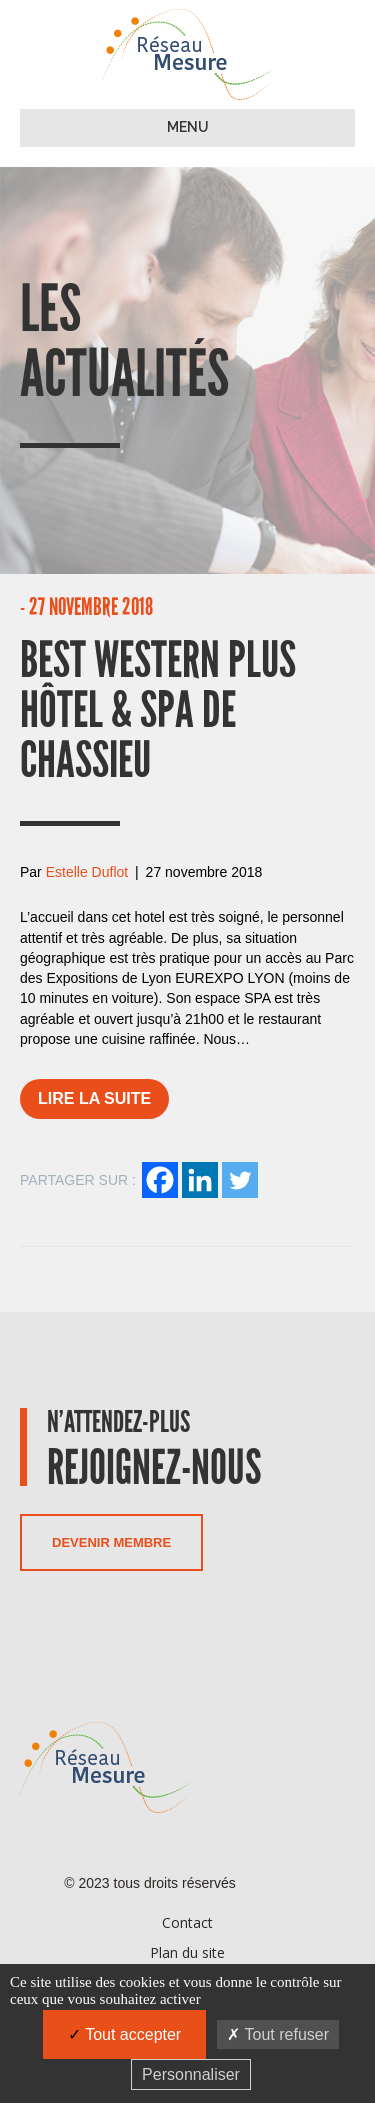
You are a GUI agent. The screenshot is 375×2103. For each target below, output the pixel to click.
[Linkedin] (200, 1180)
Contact (187, 1922)
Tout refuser (278, 2034)
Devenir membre (111, 1542)
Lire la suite (94, 1098)
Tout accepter (124, 2034)
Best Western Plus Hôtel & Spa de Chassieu (158, 727)
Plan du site (187, 1952)
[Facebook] (160, 1180)
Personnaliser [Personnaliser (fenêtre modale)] (191, 2074)
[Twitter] (240, 1180)
